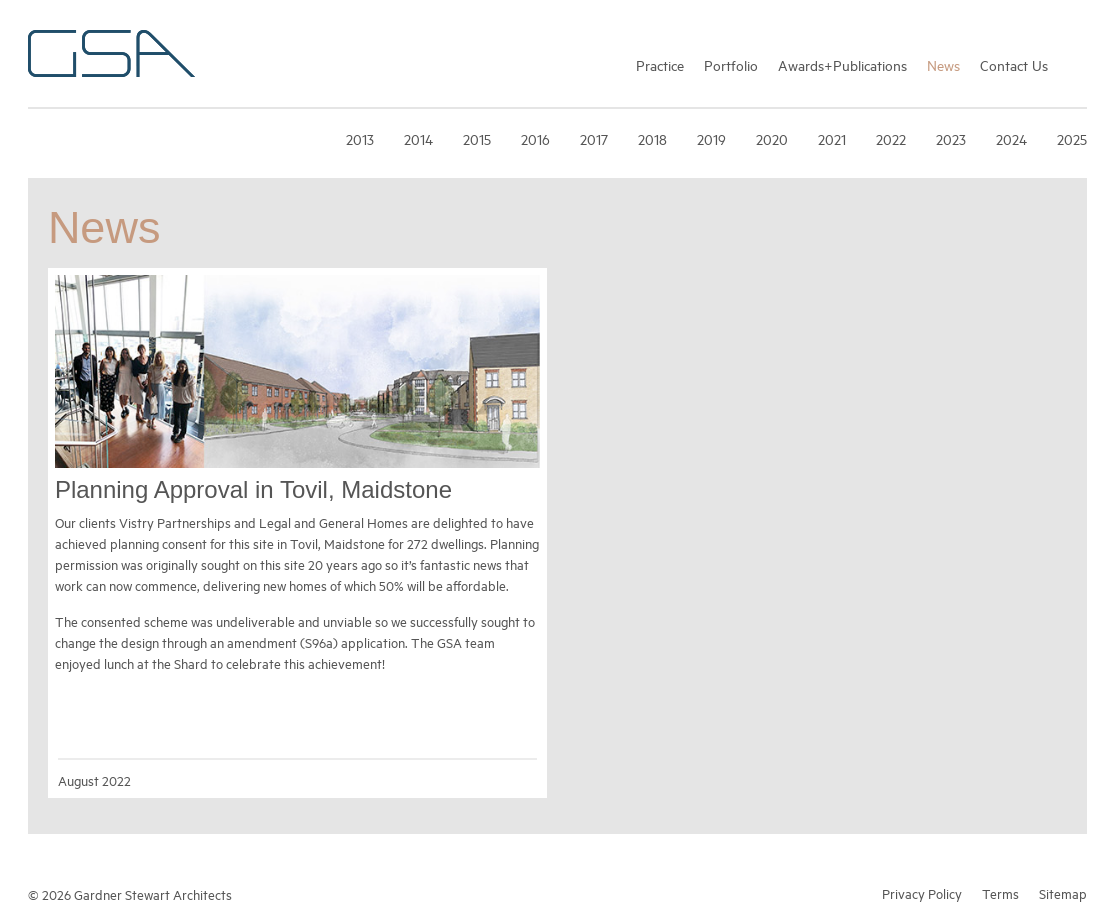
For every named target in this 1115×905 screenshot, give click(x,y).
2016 (535, 138)
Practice (660, 64)
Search (1077, 64)
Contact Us (1014, 64)
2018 (652, 138)
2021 (832, 138)
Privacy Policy (922, 893)
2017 (594, 138)
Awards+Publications (842, 64)
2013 (360, 138)
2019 (711, 138)
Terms (1000, 893)
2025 (1072, 138)
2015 (477, 138)
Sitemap (1063, 893)
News (943, 64)
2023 (951, 138)
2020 (772, 138)
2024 (1011, 138)
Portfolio (731, 64)
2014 (418, 138)
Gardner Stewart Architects (111, 53)
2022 (891, 138)
